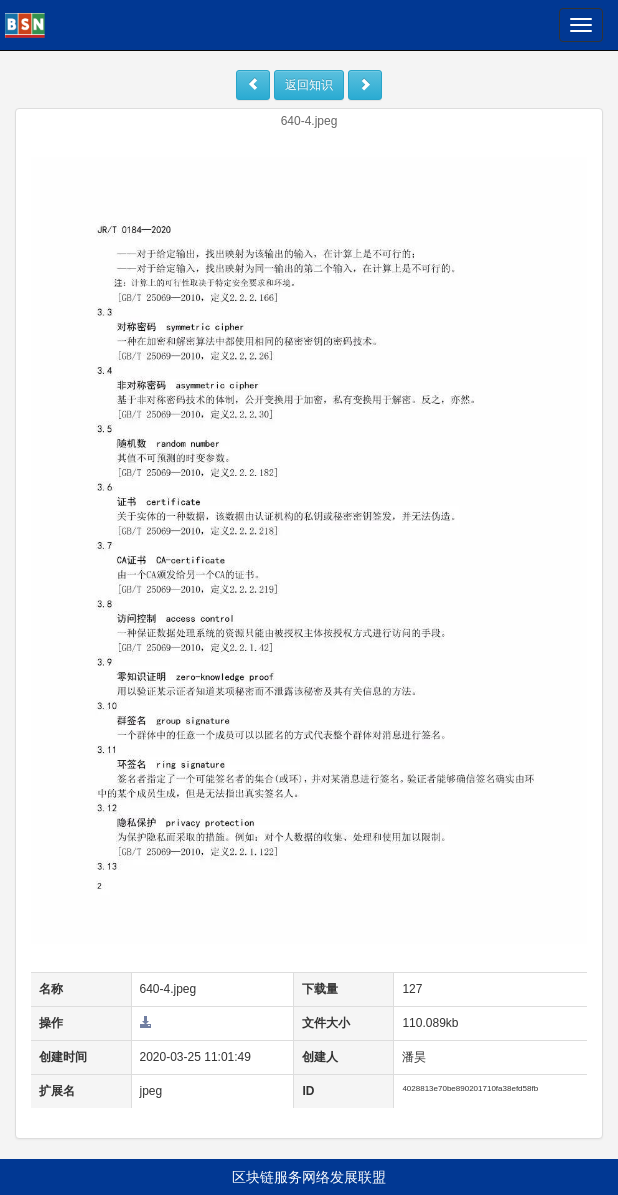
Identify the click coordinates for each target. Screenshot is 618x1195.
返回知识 (309, 85)
